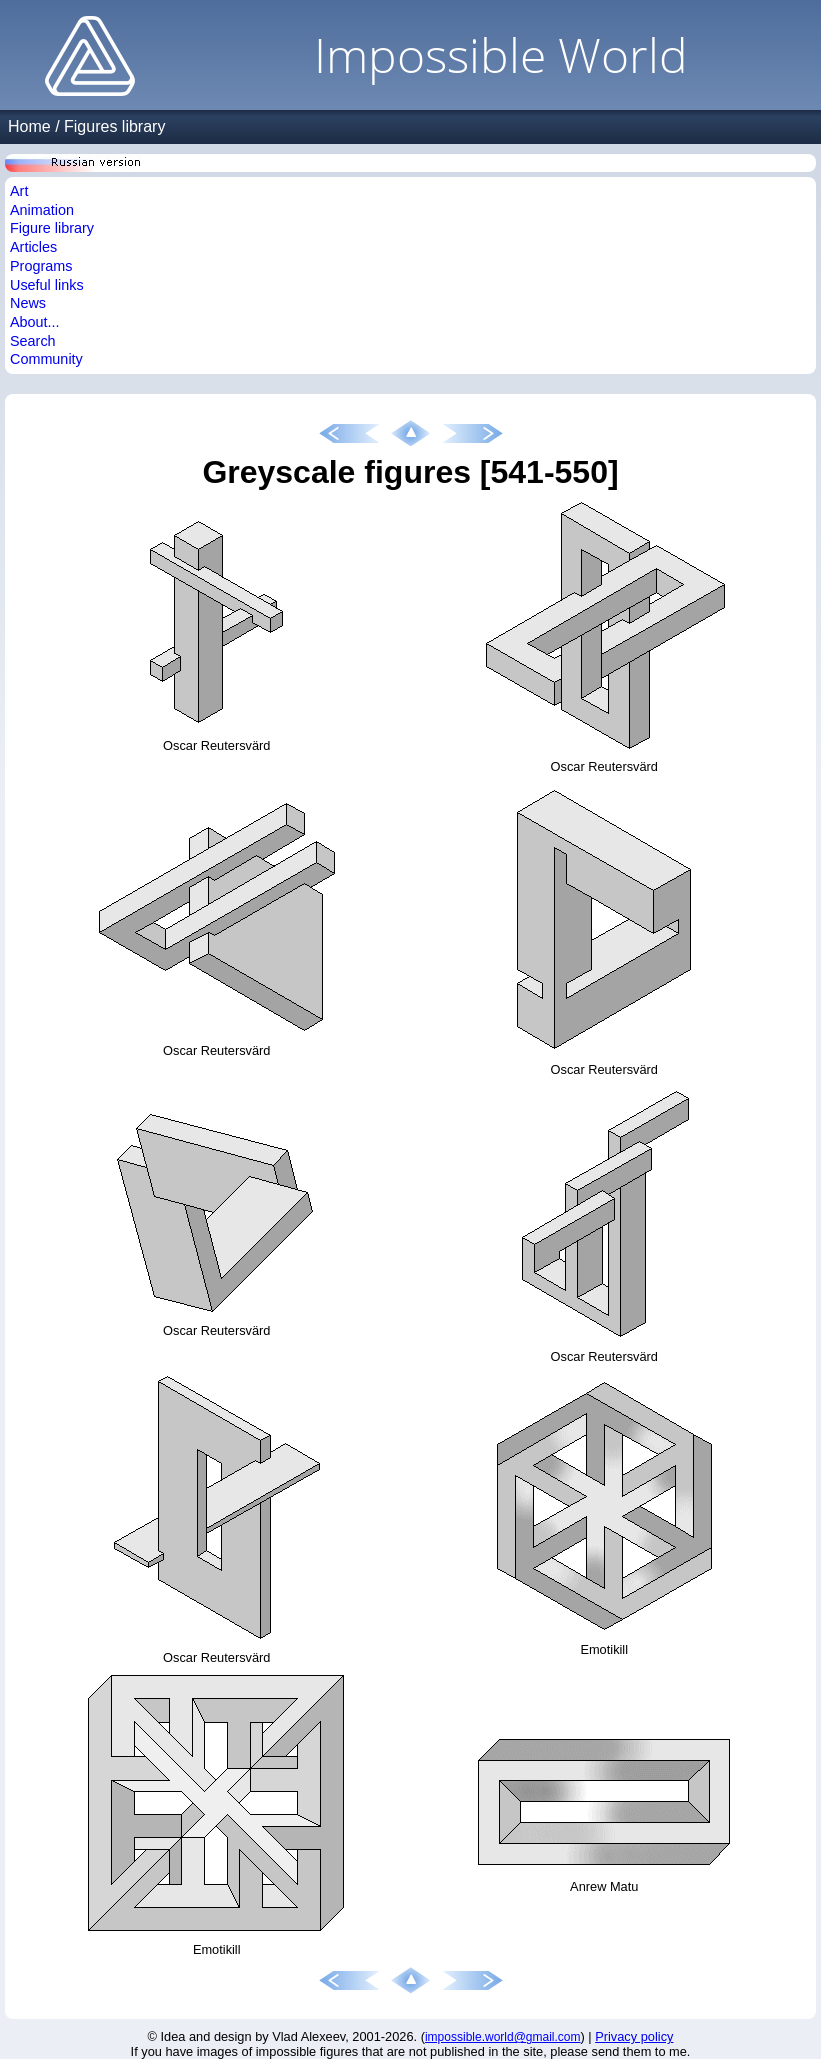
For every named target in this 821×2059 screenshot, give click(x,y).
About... (35, 322)
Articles (33, 247)
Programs (41, 266)
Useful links (47, 285)
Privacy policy (634, 2036)
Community (46, 359)
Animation (42, 210)
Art (19, 191)
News (28, 303)
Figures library (114, 126)
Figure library (52, 228)
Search (33, 341)
